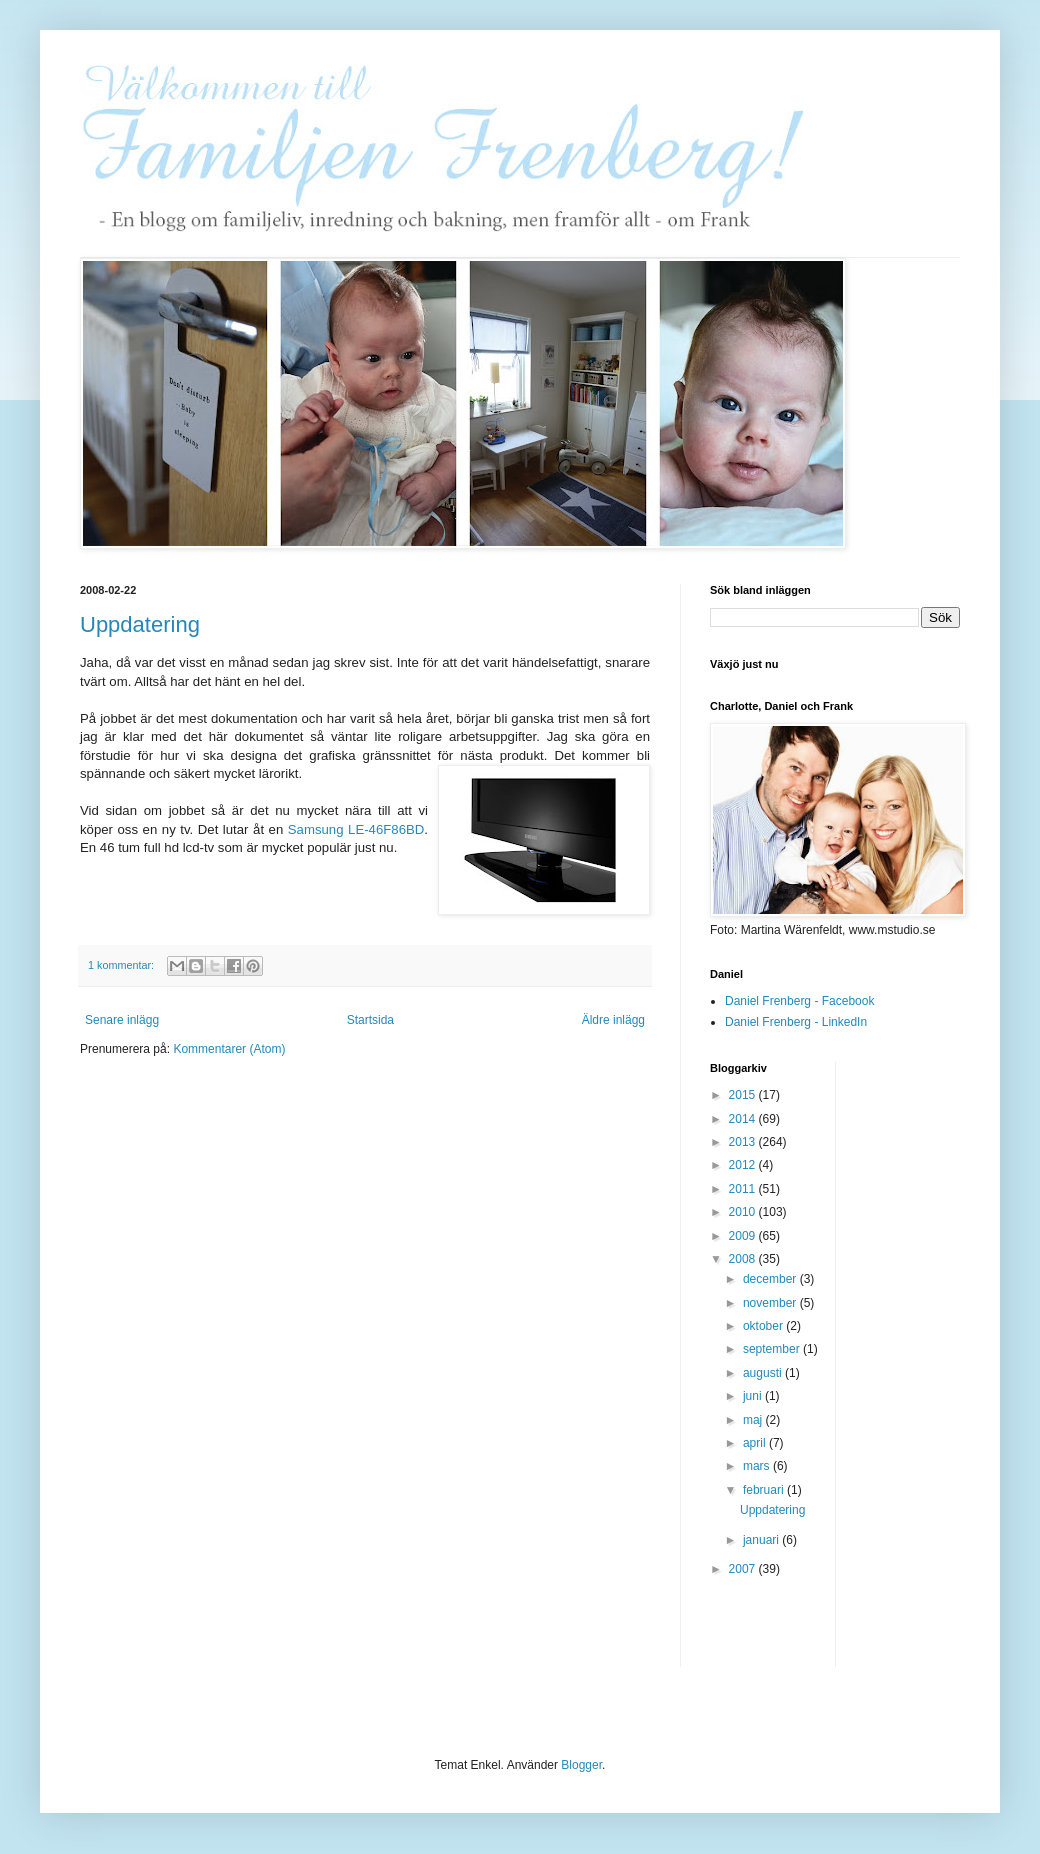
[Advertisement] (931, 1362)
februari (765, 1490)
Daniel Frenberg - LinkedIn (796, 1022)
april (756, 1443)
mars (758, 1466)
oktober (764, 1326)
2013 (744, 1142)
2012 (744, 1165)
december (771, 1279)
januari (762, 1540)
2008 (744, 1259)
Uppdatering (140, 624)
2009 (744, 1236)
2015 (744, 1095)
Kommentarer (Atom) (229, 1049)
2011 (744, 1189)
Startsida (370, 1020)
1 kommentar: (122, 965)
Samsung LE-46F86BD (356, 829)
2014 (744, 1119)
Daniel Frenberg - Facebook (799, 1001)
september (773, 1349)
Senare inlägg (122, 1020)
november (771, 1303)
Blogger (581, 1765)
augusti (764, 1373)
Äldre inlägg (613, 1020)
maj (754, 1420)
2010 (744, 1212)
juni (754, 1396)
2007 (744, 1569)
